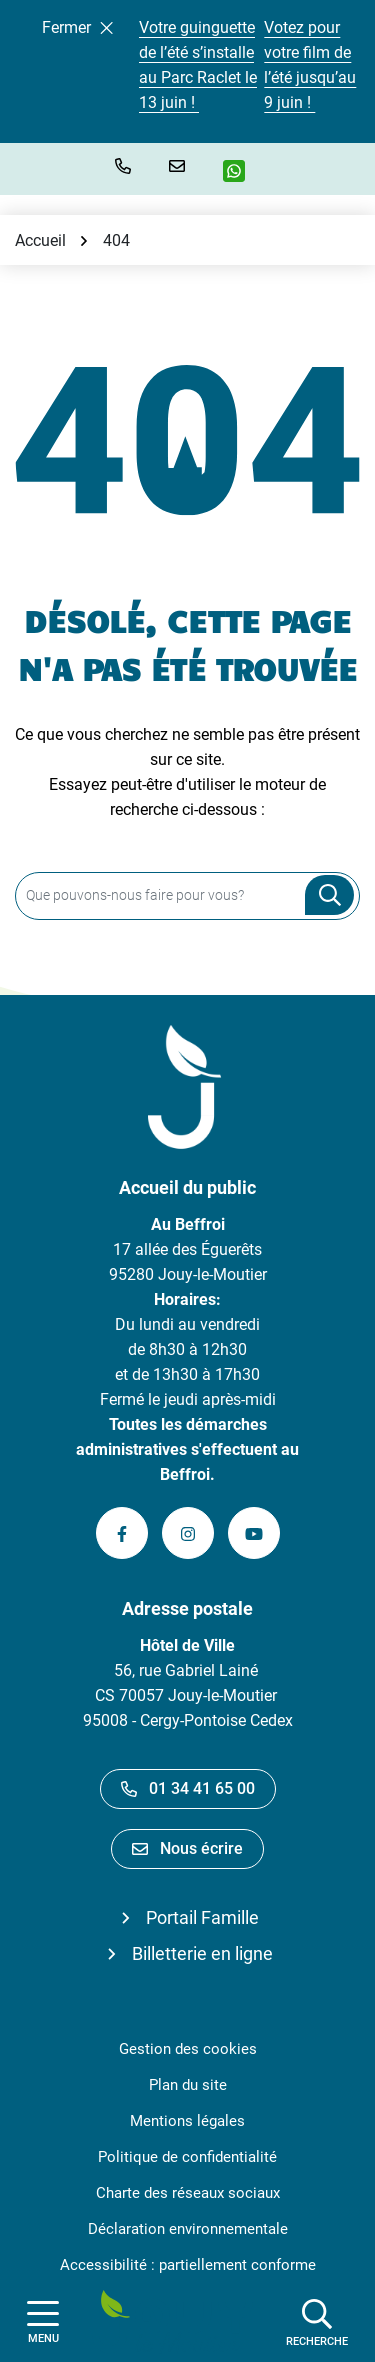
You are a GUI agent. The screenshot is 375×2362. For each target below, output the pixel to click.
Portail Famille (202, 1917)
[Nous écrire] (181, 166)
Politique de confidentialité (187, 2157)
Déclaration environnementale (188, 2229)
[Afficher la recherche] (317, 2322)
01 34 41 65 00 (188, 1788)
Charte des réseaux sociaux (188, 2193)
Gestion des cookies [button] (188, 2049)
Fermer (77, 27)
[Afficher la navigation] (43, 2322)
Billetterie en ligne (202, 1953)
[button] (127, 166)
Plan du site (188, 2085)
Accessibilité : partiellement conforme (188, 2265)
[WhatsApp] (241, 171)
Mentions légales (187, 2121)
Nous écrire (187, 1848)
